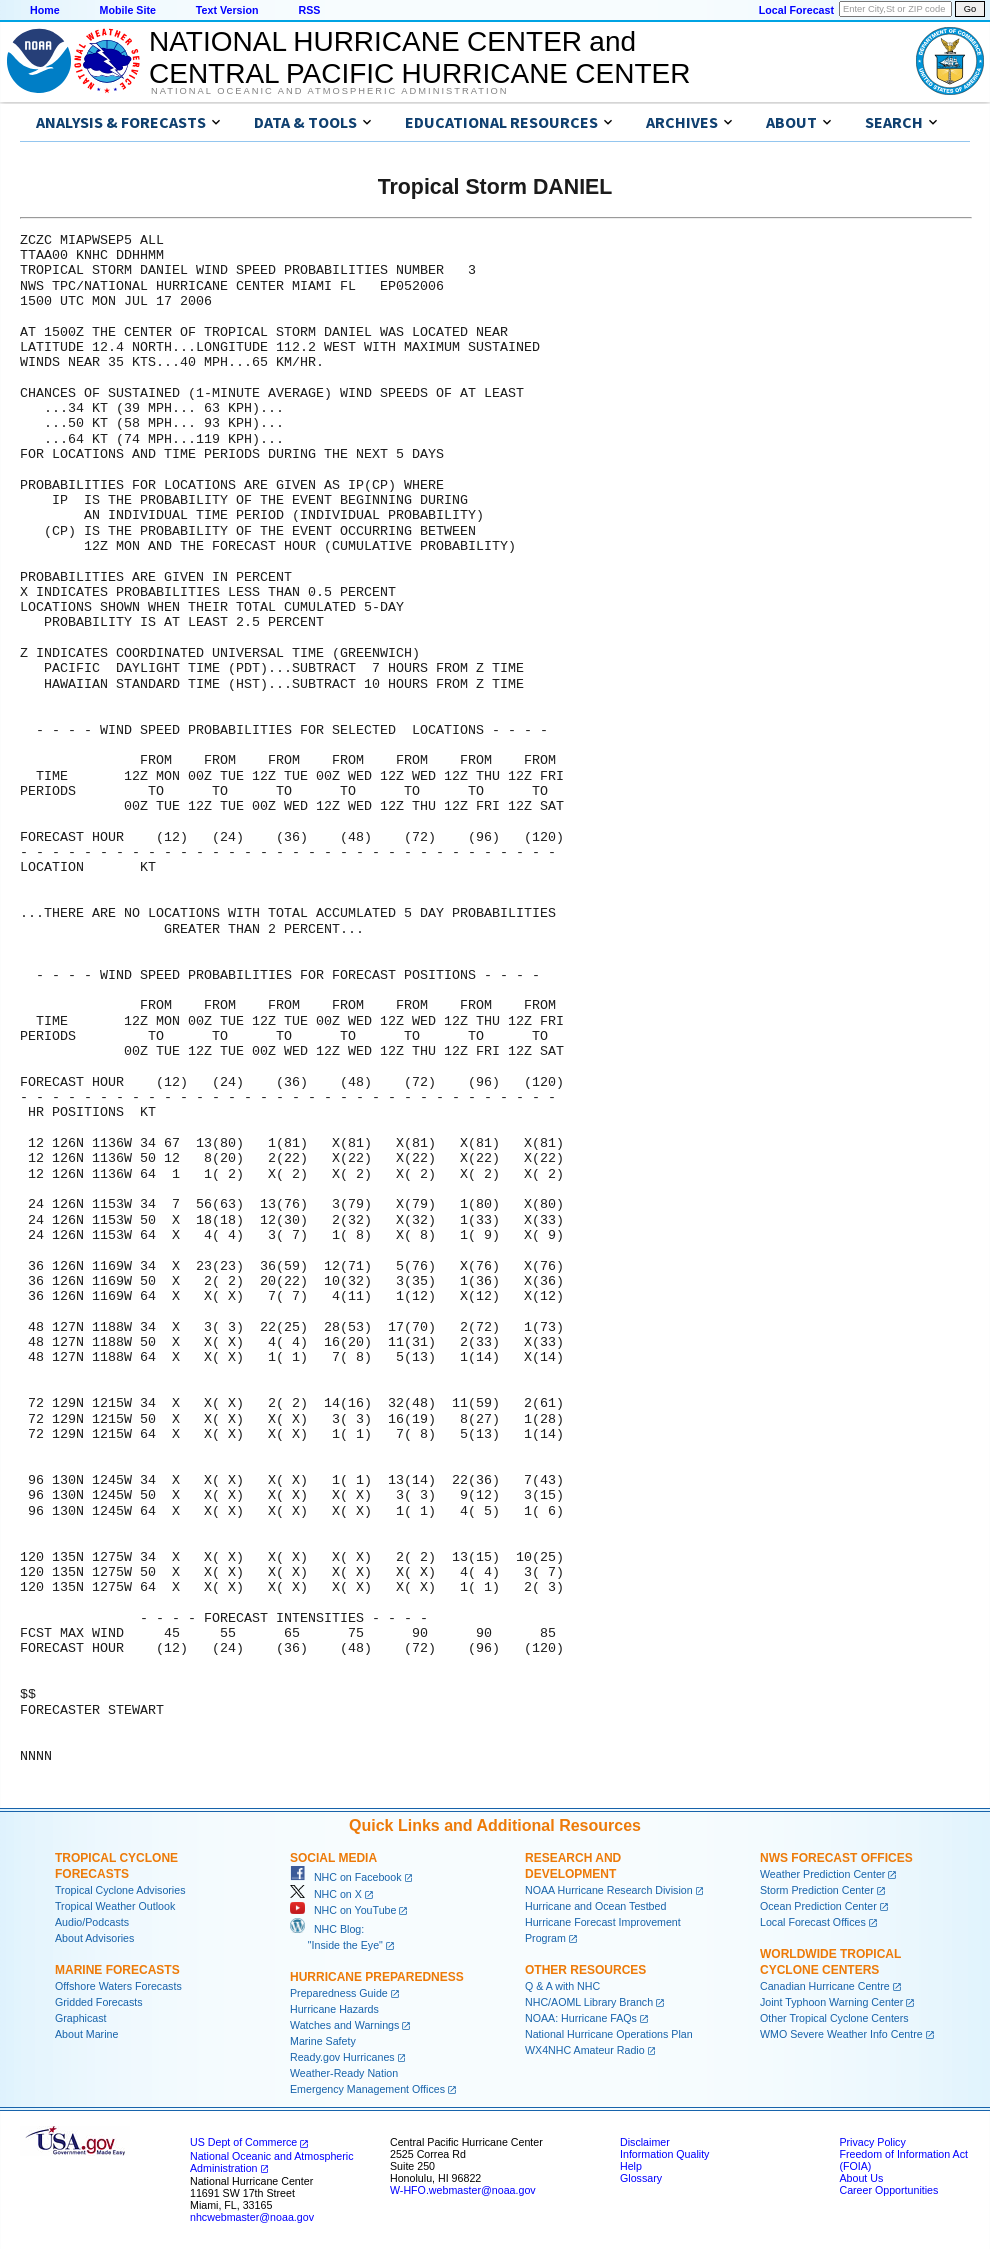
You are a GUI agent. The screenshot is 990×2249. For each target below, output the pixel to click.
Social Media (333, 1858)
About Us (861, 2178)
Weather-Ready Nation (344, 2073)
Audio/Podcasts (92, 1922)
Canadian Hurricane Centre (825, 1986)
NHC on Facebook (346, 1877)
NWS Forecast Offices (836, 1858)
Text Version (227, 10)
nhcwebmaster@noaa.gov (252, 2217)
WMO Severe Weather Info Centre (841, 2034)
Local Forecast (796, 10)
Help (631, 2166)
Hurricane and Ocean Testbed (595, 1906)
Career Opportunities (888, 2190)
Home (45, 10)
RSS (309, 10)
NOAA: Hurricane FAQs (581, 2018)
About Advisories (94, 1938)
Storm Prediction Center (817, 1890)
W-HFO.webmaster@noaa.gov (463, 2190)
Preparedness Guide (339, 1993)
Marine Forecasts (117, 1970)
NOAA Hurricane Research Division (609, 1890)
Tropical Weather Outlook (115, 1906)
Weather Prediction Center (822, 1874)
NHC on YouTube (343, 1910)
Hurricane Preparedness (377, 1977)
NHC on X (326, 1894)
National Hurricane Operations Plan (609, 2034)
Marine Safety (323, 2041)
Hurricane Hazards (334, 2009)
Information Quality (664, 2154)
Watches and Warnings (344, 2025)
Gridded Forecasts (99, 2002)
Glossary (641, 2178)
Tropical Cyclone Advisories (120, 1890)
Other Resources (585, 1970)
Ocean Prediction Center (818, 1906)
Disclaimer (645, 2142)
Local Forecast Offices (813, 1922)
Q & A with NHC (562, 1986)
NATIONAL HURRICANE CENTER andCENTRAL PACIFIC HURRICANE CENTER (419, 57)
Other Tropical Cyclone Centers (834, 2018)
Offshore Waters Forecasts (118, 1986)
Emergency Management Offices (367, 2089)
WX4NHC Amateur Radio (585, 2050)
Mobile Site (128, 10)
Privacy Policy (872, 2142)
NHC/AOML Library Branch (589, 2002)
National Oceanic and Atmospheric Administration (329, 91)
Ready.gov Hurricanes (342, 2057)
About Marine (86, 2034)
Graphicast (81, 2018)
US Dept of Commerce (243, 2142)
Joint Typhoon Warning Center (831, 2002)
